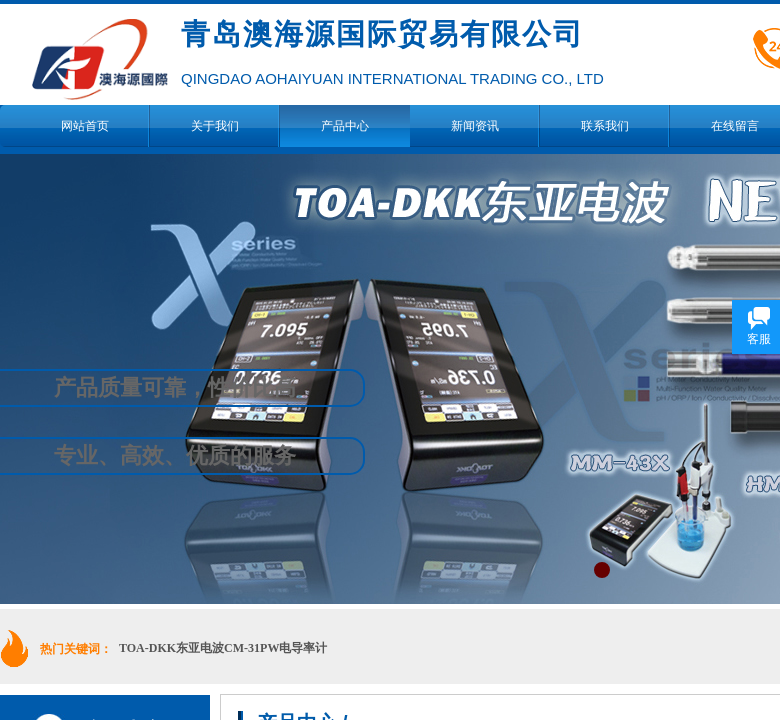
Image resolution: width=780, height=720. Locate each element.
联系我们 (605, 126)
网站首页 (85, 126)
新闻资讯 (475, 126)
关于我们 (215, 126)
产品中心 (345, 126)
